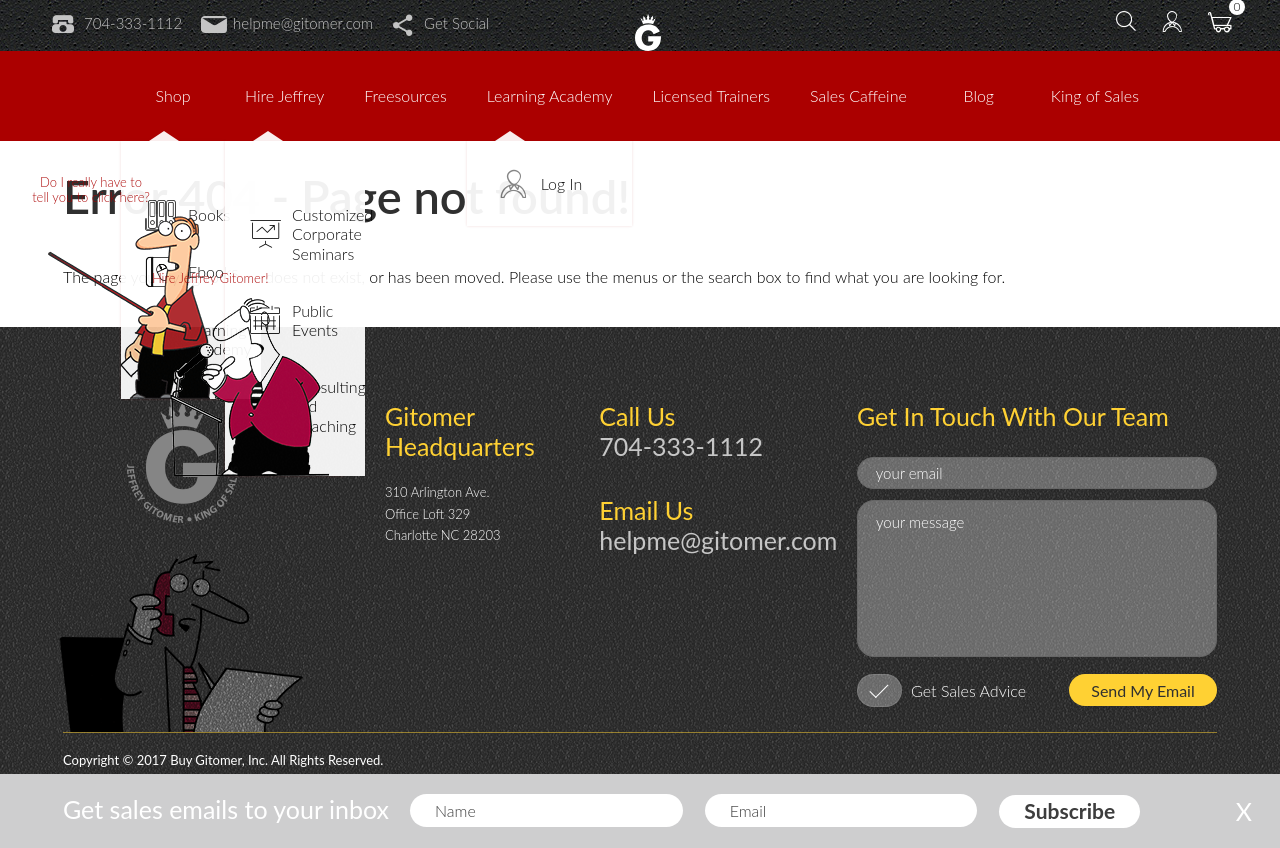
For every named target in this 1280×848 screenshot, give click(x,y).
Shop (173, 95)
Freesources (405, 95)
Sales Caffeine (858, 95)
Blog (979, 95)
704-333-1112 (117, 23)
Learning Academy (550, 95)
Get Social (440, 23)
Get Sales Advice (968, 690)
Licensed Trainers (711, 95)
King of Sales (1095, 95)
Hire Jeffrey (284, 95)
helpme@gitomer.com (287, 23)
